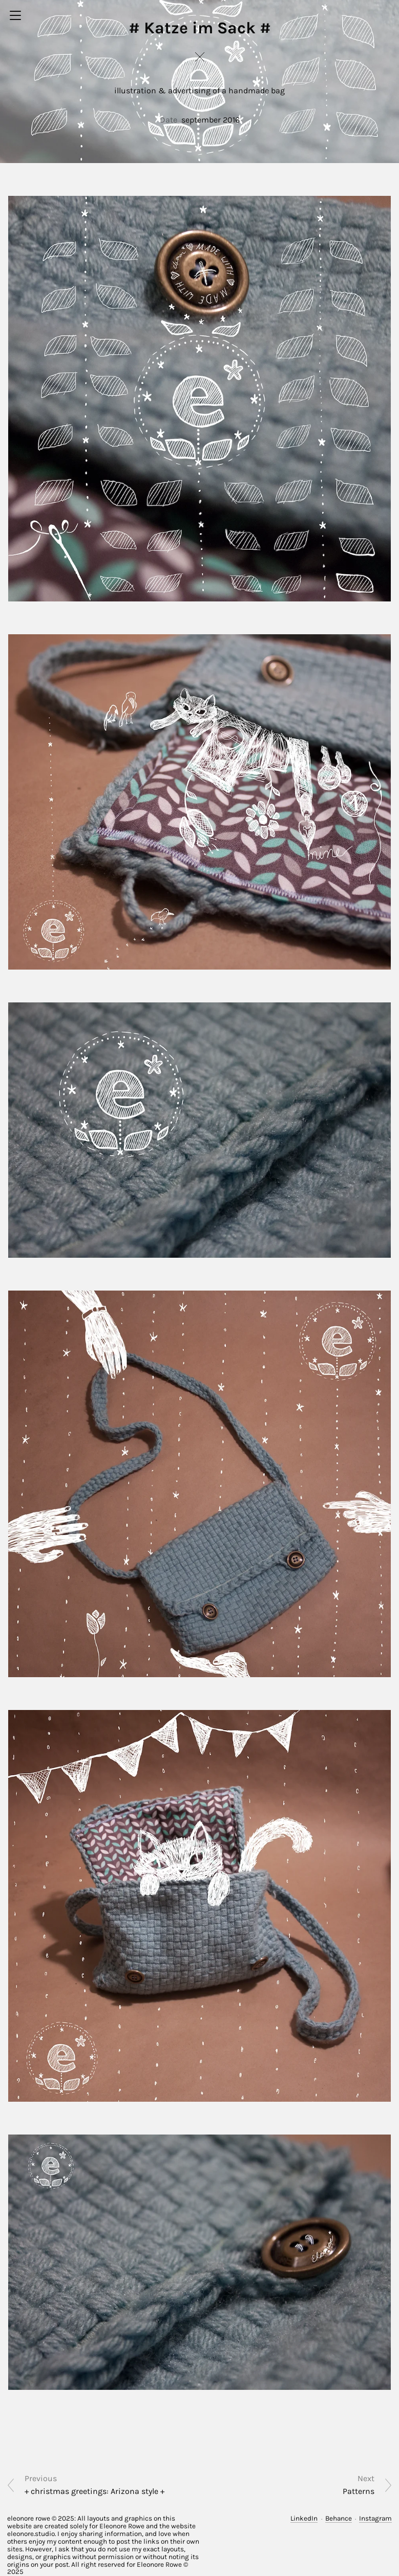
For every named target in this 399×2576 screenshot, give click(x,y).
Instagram (375, 2518)
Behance (338, 2518)
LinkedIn (304, 2518)
